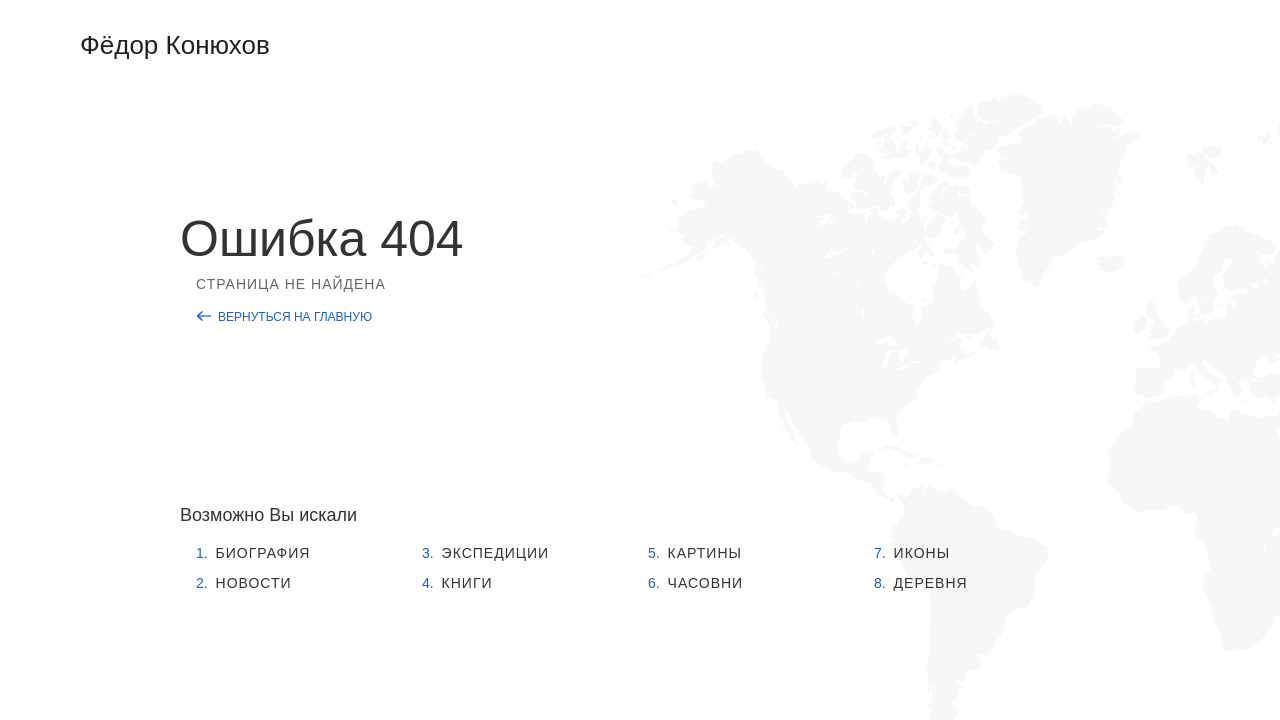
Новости (254, 583)
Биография (263, 553)
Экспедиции (496, 553)
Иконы (922, 553)
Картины (705, 553)
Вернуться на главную (295, 317)
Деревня (931, 583)
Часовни (706, 583)
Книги (467, 583)
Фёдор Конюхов (175, 45)
